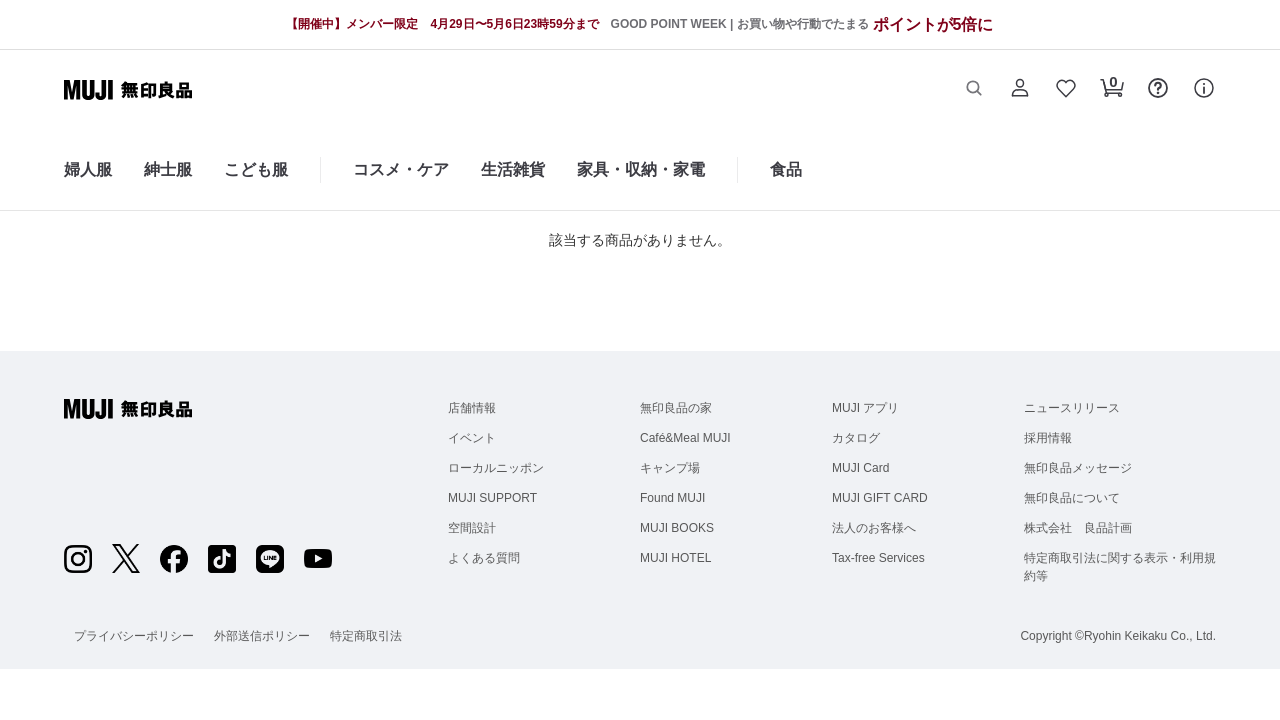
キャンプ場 (670, 468)
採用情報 (1048, 438)
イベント (472, 438)
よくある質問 (484, 558)
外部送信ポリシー (262, 636)
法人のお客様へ (874, 528)
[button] (974, 90)
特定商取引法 (366, 636)
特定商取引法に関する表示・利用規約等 (1120, 567)
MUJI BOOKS (677, 528)
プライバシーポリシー (134, 636)
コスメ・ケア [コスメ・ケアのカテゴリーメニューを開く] (401, 169)
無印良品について (1072, 498)
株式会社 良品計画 (1078, 528)
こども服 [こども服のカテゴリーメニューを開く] (256, 169)
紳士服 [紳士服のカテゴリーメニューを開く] (168, 169)
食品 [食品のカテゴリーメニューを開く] (786, 169)
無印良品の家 (676, 408)
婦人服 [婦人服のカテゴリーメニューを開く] (88, 169)
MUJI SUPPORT (492, 498)
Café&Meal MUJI (685, 438)
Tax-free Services (878, 558)
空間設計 (472, 528)
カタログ (856, 438)
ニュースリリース (1072, 408)
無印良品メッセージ (1078, 468)
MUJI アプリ (865, 408)
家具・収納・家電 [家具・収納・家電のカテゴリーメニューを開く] (641, 169)
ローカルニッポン (496, 468)
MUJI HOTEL (675, 558)
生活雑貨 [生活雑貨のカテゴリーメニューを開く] (513, 169)
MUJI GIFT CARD (880, 498)
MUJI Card (860, 468)
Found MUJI (672, 498)
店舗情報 (472, 408)
